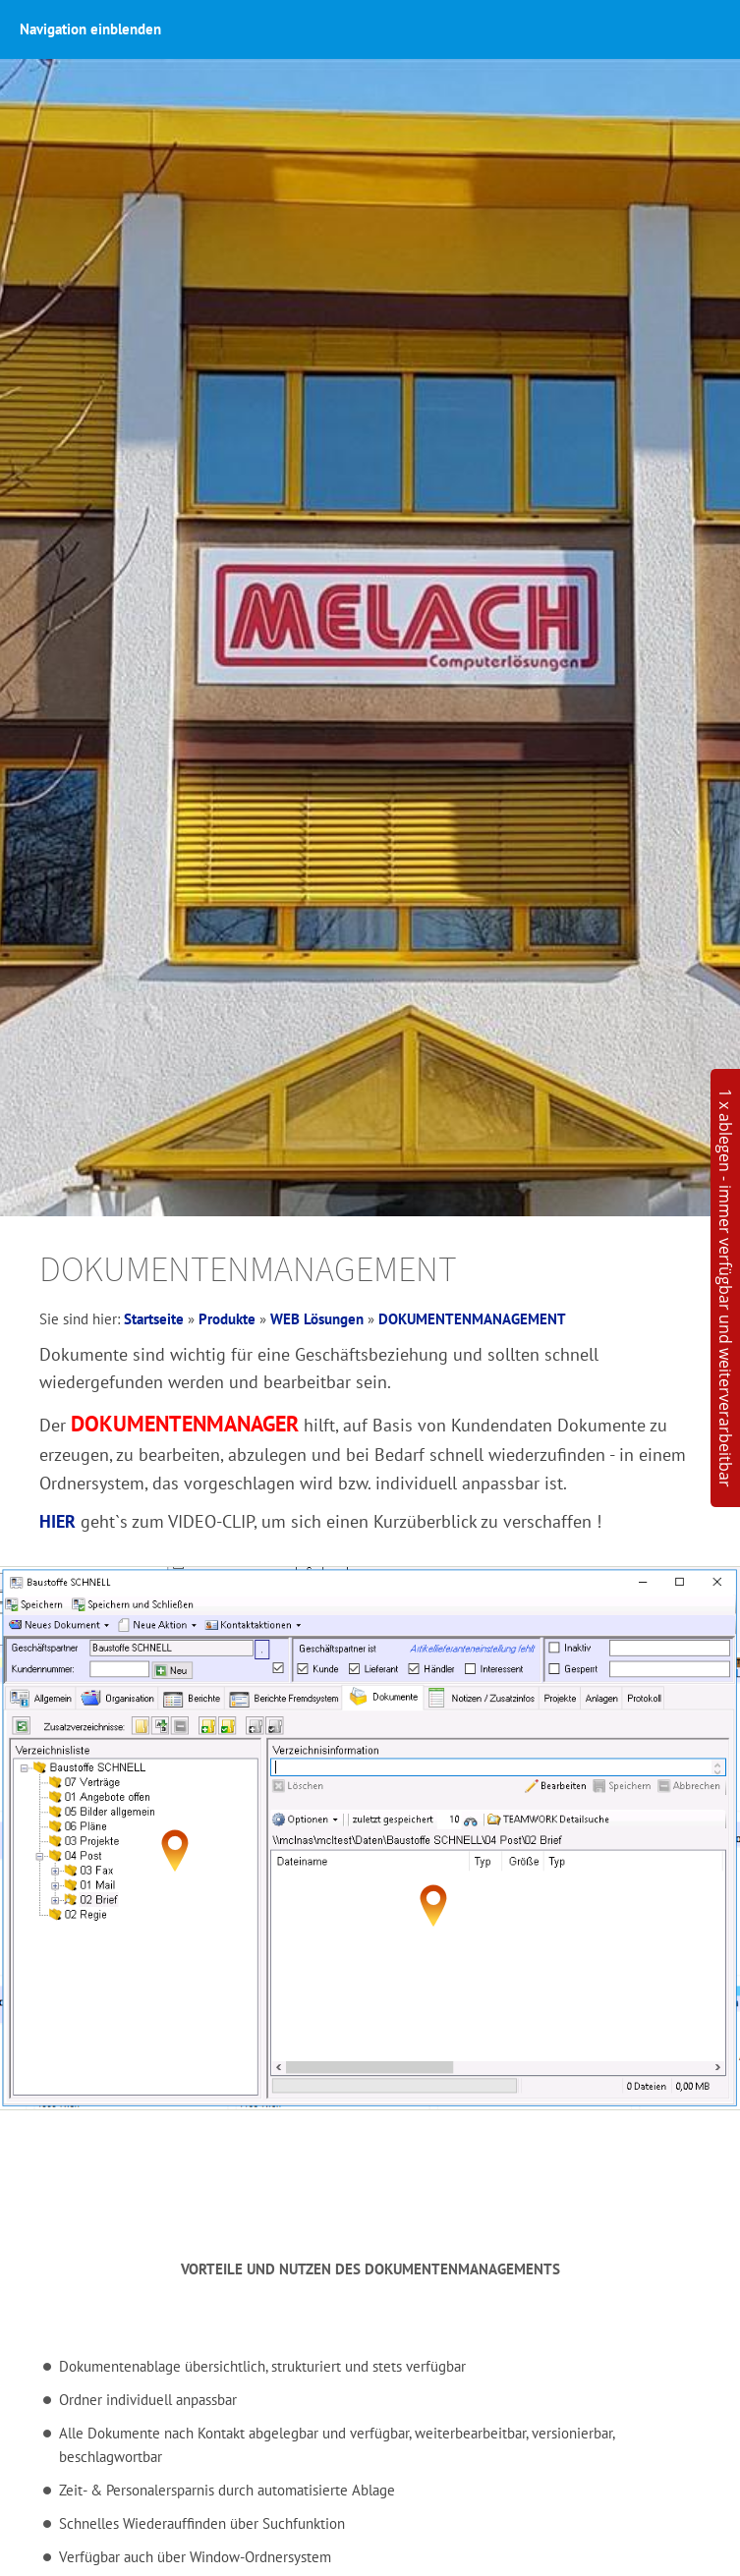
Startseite (154, 1319)
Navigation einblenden (90, 29)
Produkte (227, 1319)
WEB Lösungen (317, 1319)
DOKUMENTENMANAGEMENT (472, 1319)
